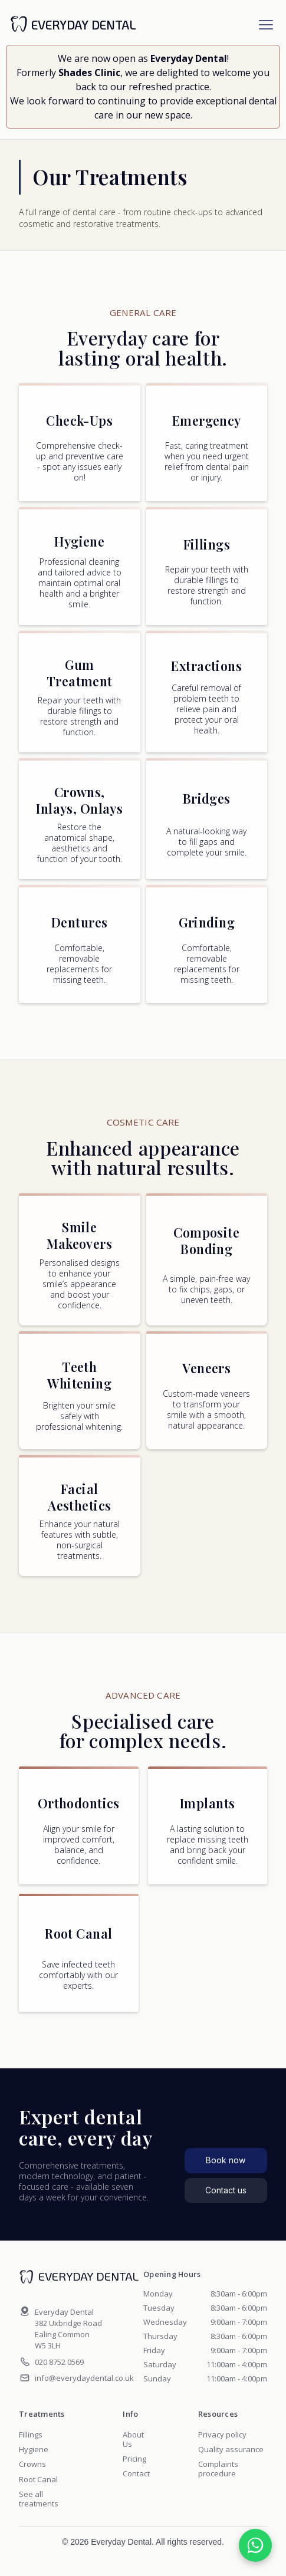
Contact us (225, 2190)
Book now (225, 2160)
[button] (266, 25)
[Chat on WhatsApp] (255, 2545)
